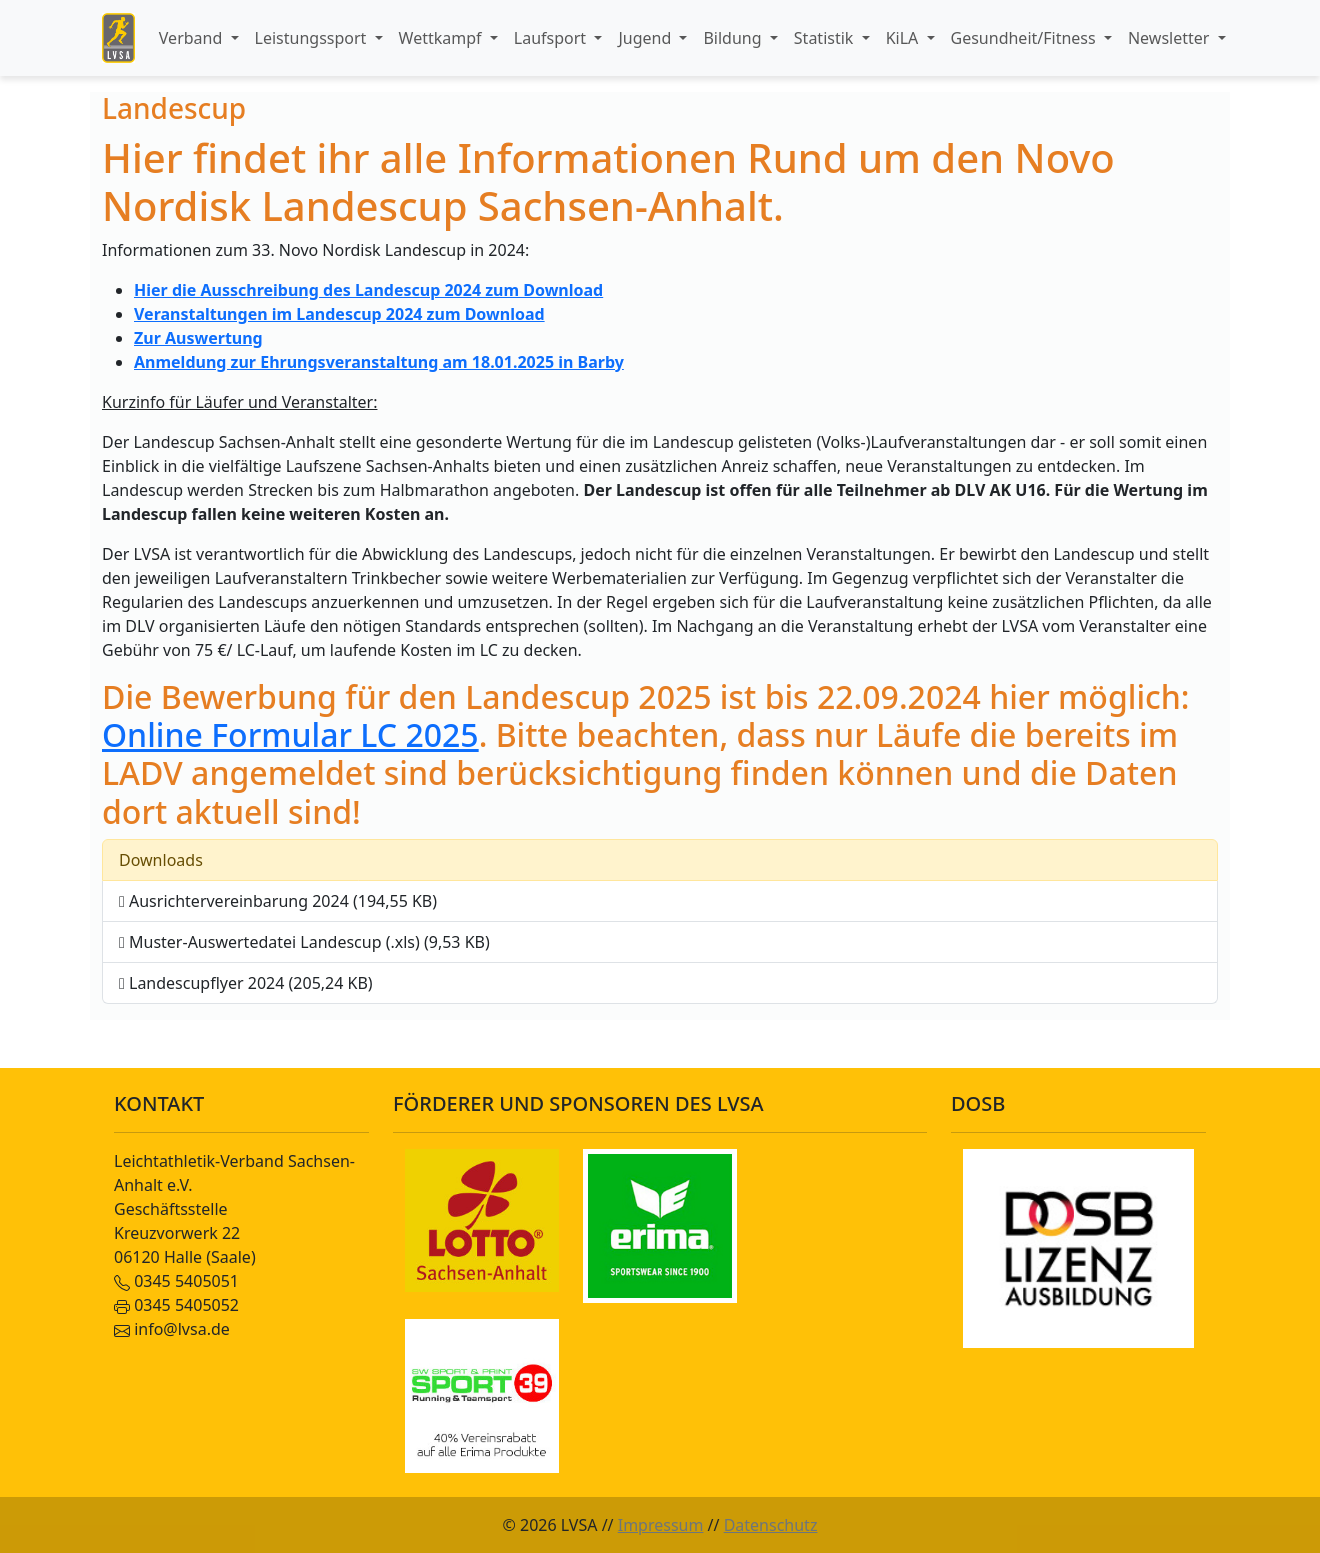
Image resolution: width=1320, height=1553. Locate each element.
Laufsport (552, 38)
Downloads (161, 860)
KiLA (904, 38)
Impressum (661, 1525)
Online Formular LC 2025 (290, 734)
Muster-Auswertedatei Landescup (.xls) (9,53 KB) (304, 942)
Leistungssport (313, 38)
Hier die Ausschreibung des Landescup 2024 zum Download (368, 290)
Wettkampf (442, 38)
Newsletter (1171, 38)
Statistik (826, 38)
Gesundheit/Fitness (1025, 38)
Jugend (646, 38)
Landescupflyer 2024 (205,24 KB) (246, 983)
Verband (193, 38)
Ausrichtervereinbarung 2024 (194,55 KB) (278, 901)
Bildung (734, 38)
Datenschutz (771, 1525)
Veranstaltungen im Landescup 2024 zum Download (339, 314)
